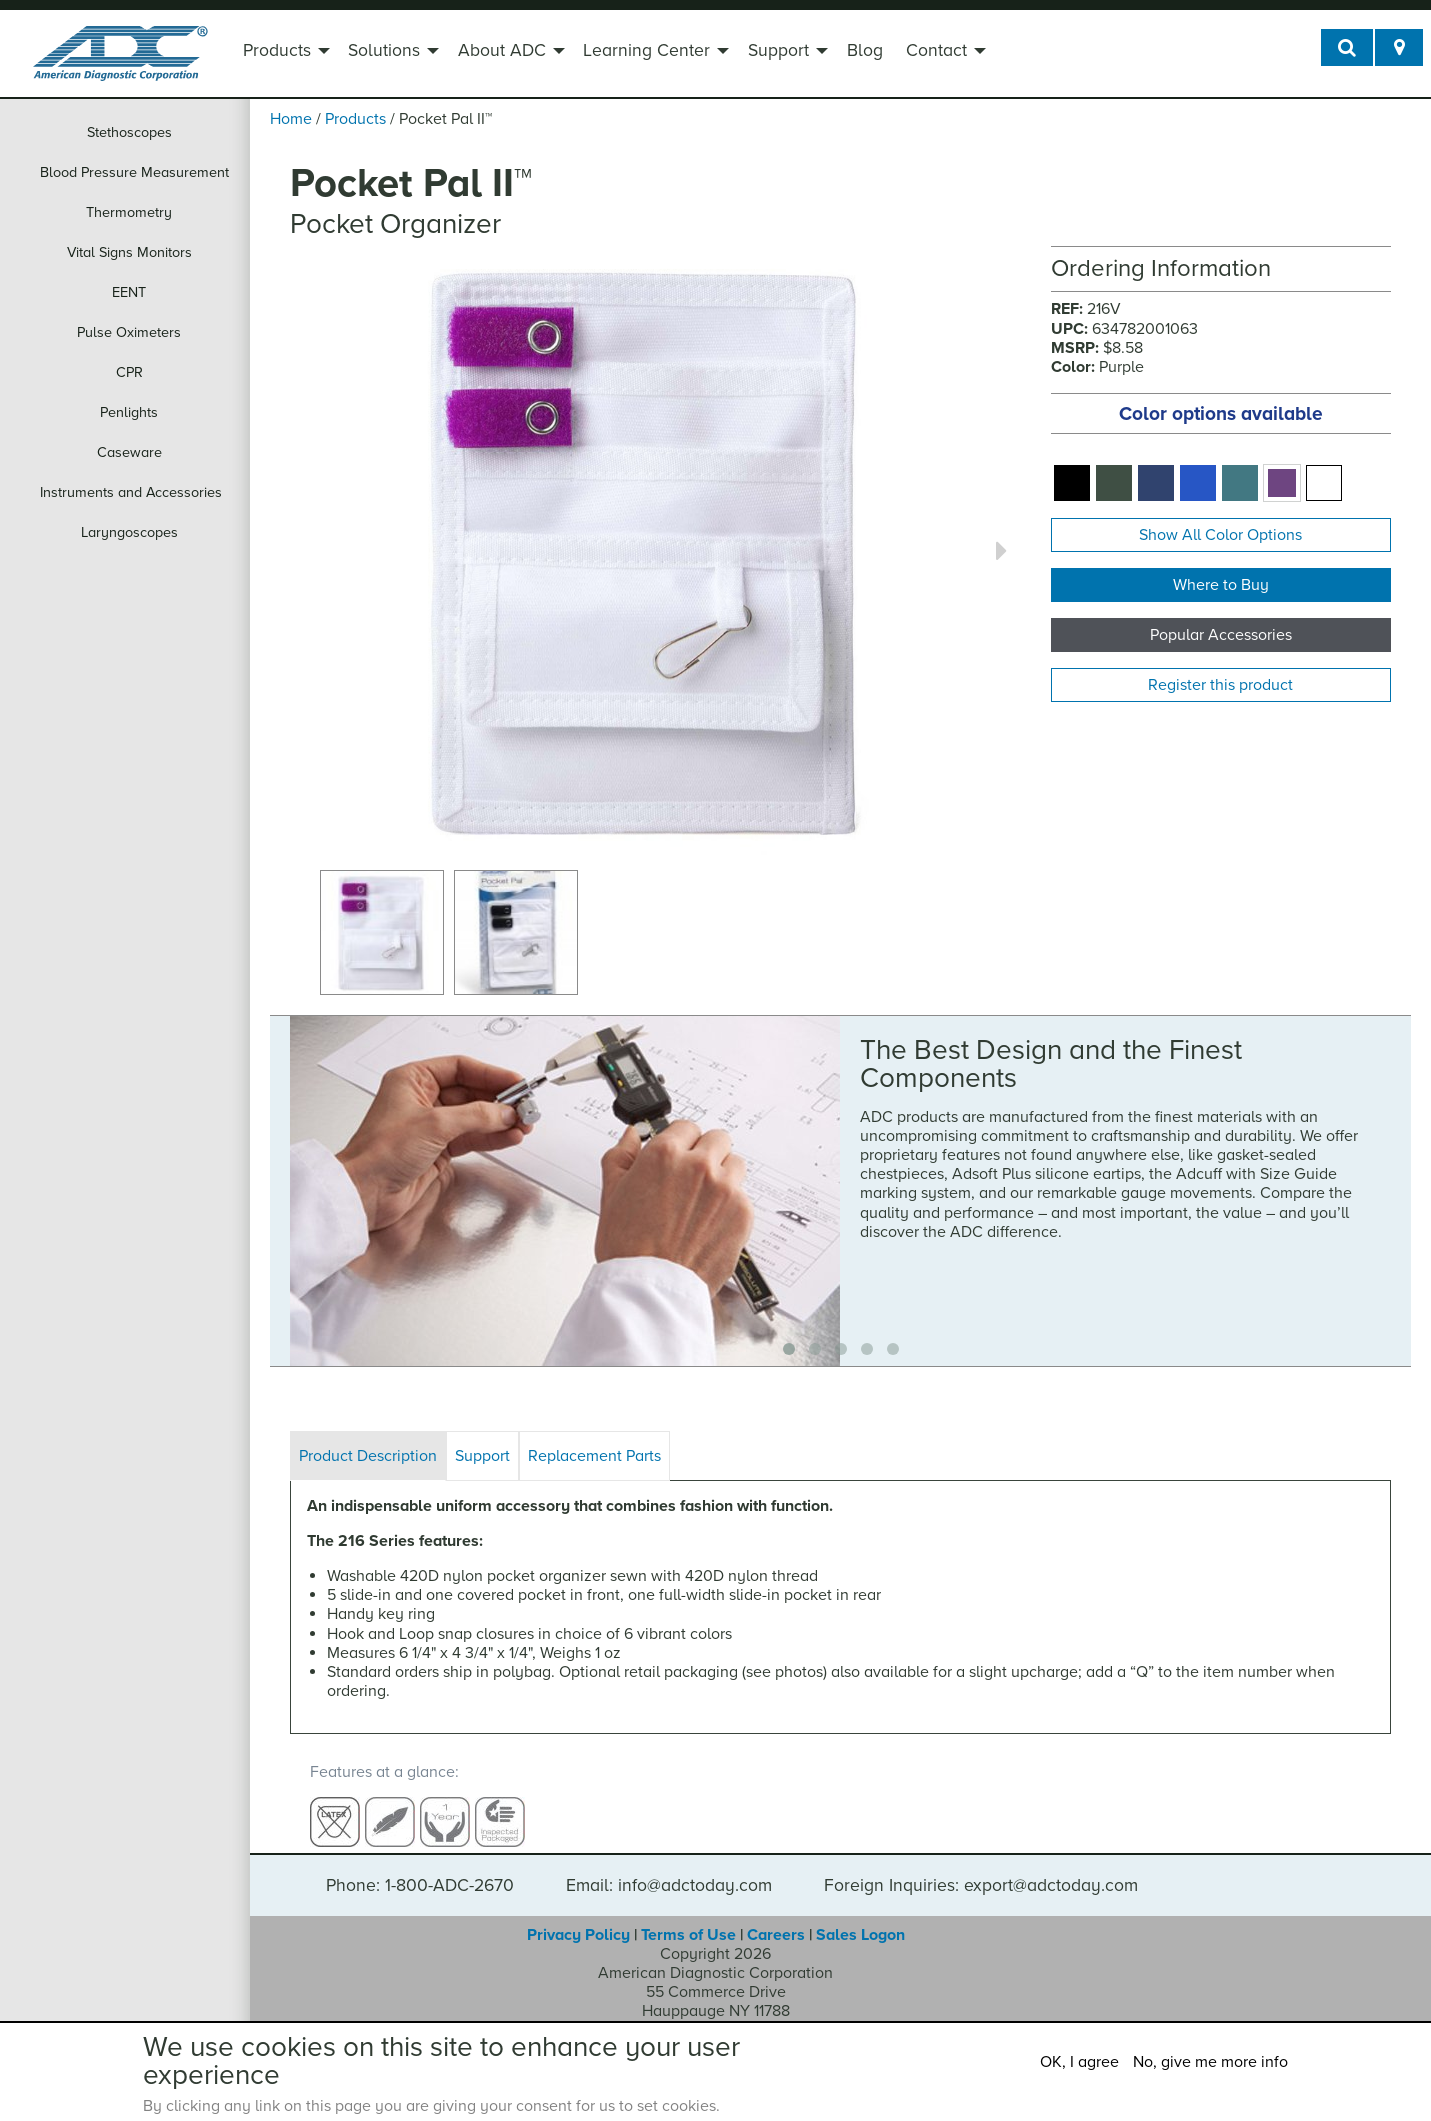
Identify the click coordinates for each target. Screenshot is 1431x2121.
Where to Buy (1221, 585)
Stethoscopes (129, 132)
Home (291, 119)
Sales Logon (860, 1916)
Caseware (129, 452)
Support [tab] (482, 1456)
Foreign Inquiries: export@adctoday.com (981, 1867)
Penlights (129, 412)
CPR (129, 372)
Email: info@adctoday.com (669, 1867)
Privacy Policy (578, 1916)
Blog (865, 50)
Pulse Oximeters (129, 332)
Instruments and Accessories (131, 492)
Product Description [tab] (368, 1456)
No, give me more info (1210, 2062)
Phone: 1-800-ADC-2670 (420, 1867)
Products (277, 50)
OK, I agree (1079, 2062)
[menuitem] (284, 53)
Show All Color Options (1220, 535)
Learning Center (646, 50)
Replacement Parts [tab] (594, 1456)
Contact (936, 50)
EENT (129, 292)
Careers (776, 1916)
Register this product (1220, 685)
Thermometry (129, 212)
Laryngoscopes (129, 532)
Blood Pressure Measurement (134, 172)
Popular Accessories (1221, 635)
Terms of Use (688, 1916)
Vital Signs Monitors (129, 252)
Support (778, 50)
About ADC (502, 50)
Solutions (384, 50)
